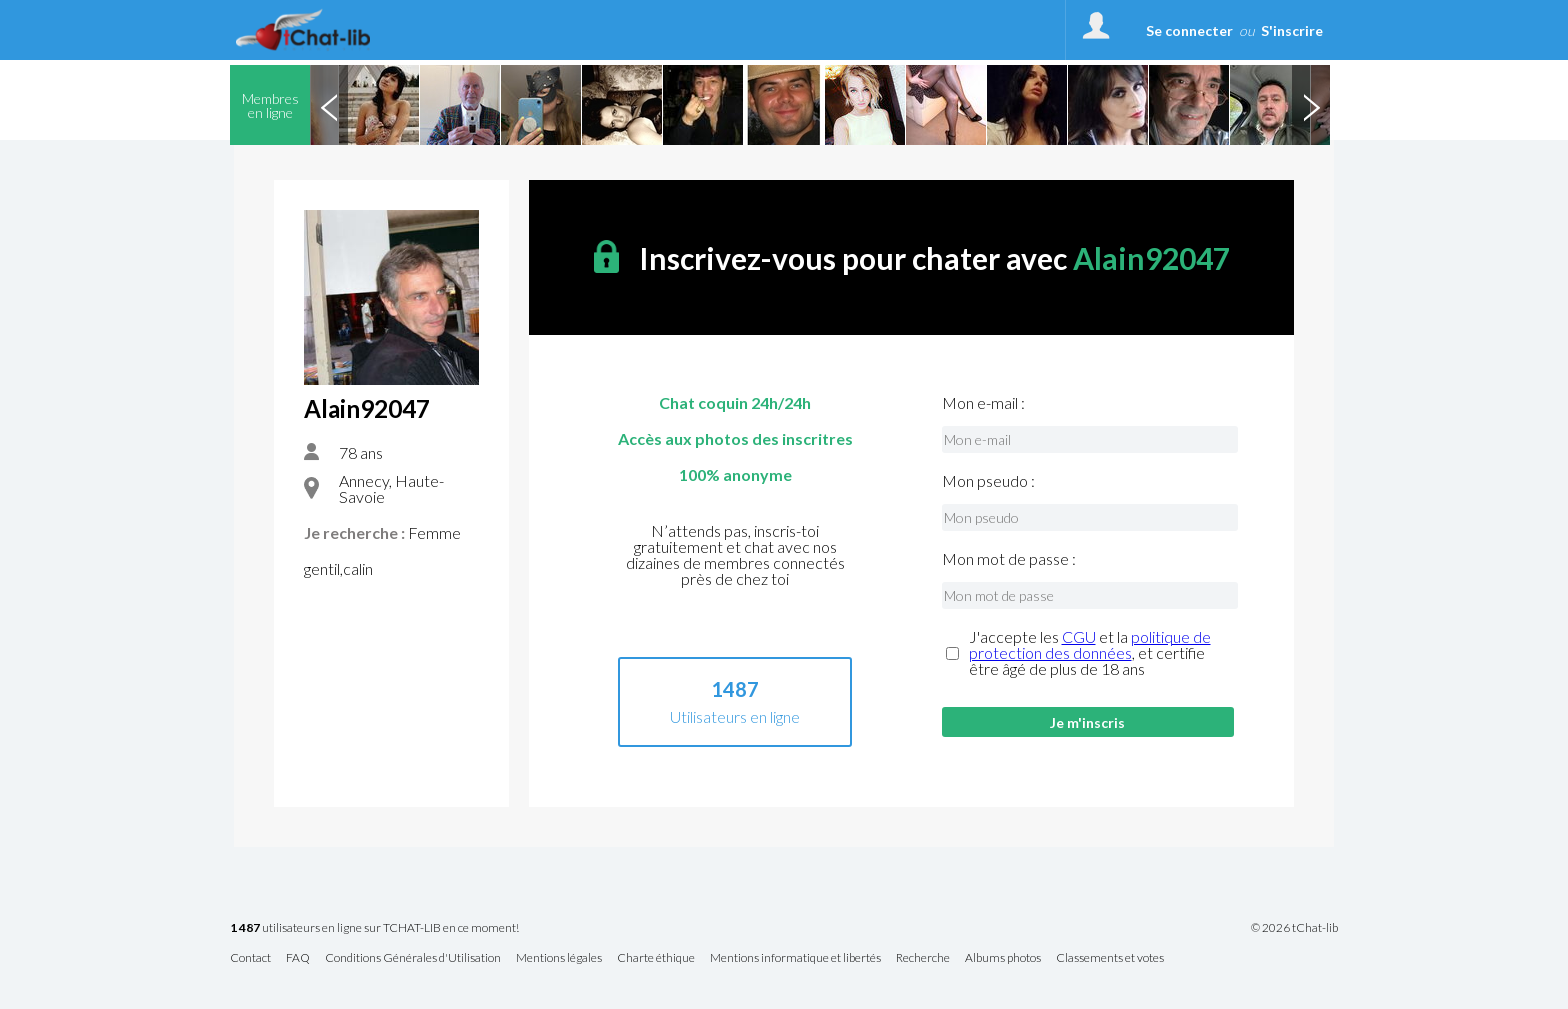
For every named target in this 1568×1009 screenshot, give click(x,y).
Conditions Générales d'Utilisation (413, 958)
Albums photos (1003, 958)
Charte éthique (656, 958)
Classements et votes (1110, 958)
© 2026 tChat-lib (1294, 928)
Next (1311, 105)
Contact (250, 958)
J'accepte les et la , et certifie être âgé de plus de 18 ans (1090, 653)
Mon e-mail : (983, 403)
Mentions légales (559, 958)
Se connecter (1189, 30)
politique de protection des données (1090, 644)
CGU (1079, 636)
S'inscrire (1292, 30)
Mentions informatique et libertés (795, 958)
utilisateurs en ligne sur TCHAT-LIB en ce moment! (374, 928)
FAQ (298, 958)
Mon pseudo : (988, 481)
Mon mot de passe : (1009, 559)
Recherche (923, 958)
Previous (329, 105)
